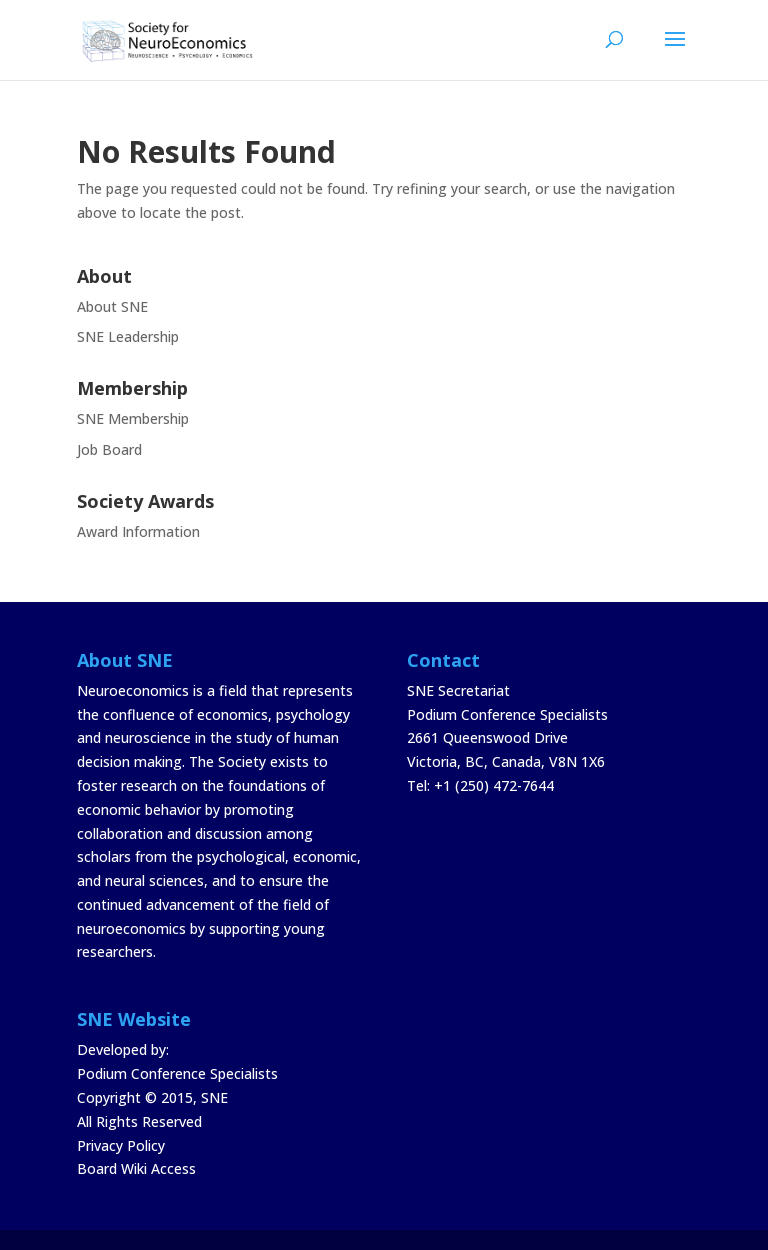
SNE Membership (133, 418)
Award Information (138, 531)
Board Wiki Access (136, 1168)
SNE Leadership (128, 336)
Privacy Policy (121, 1145)
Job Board (109, 449)
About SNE (112, 306)
